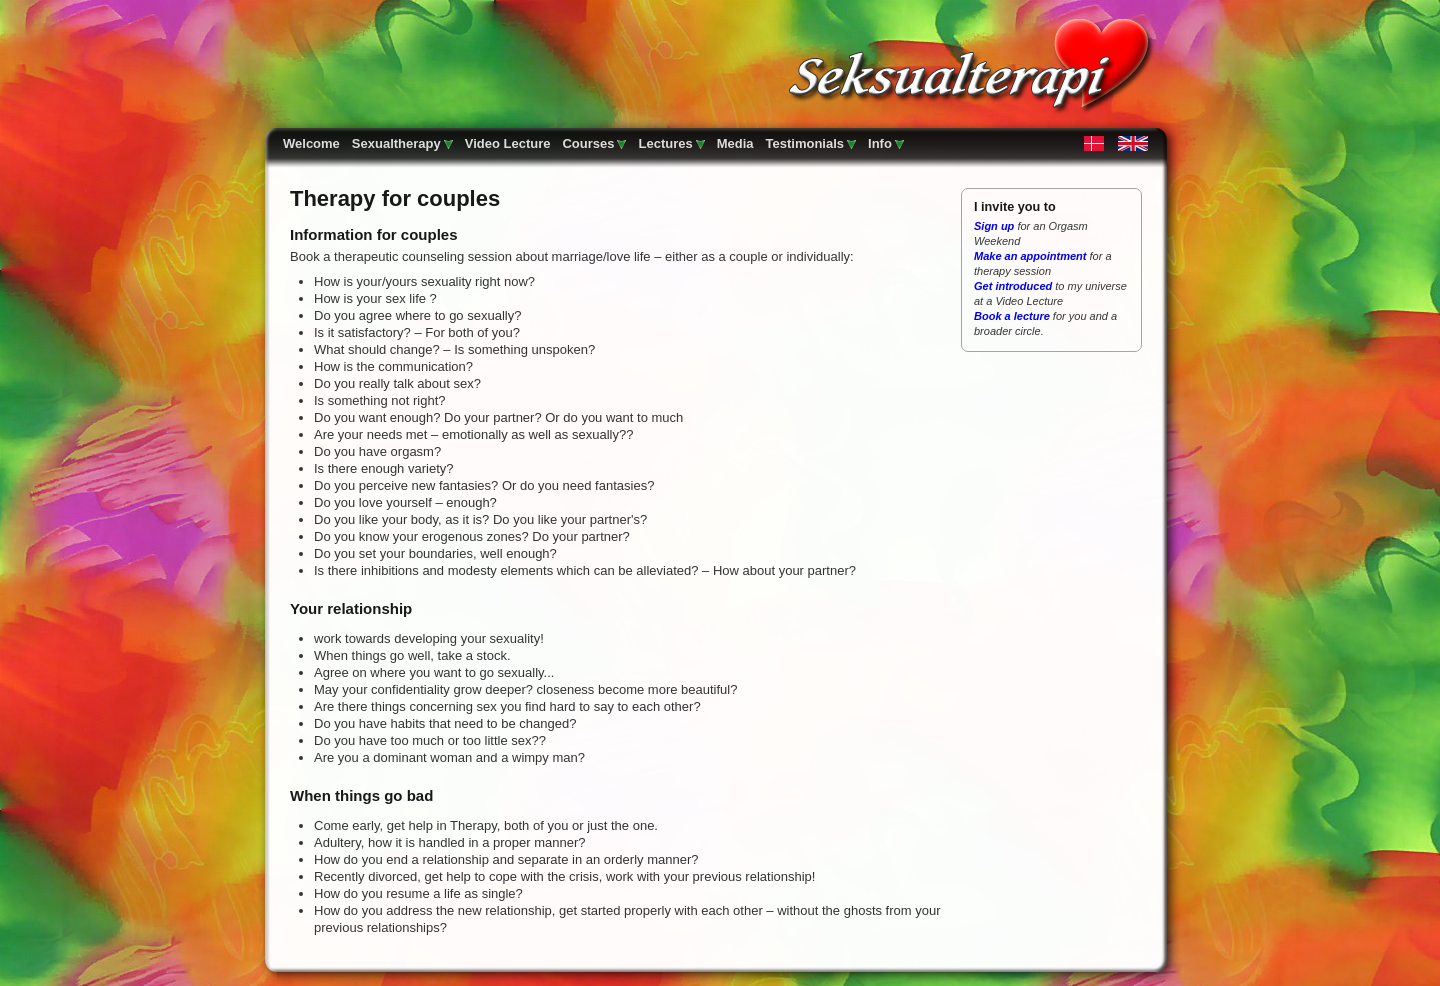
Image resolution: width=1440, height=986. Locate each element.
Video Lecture (508, 143)
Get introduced (1013, 286)
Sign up (995, 226)
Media (735, 143)
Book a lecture (1012, 316)
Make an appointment (1030, 256)
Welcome (311, 143)
